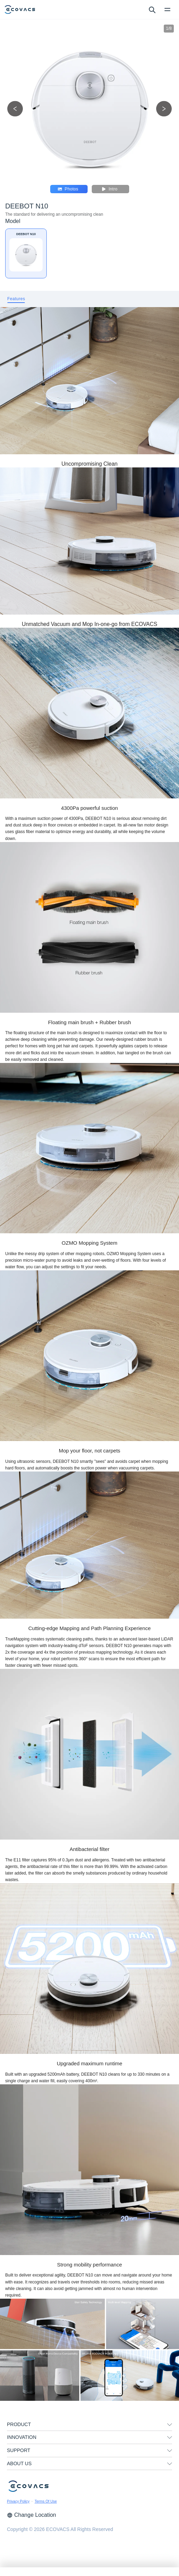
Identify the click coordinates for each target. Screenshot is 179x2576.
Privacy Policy (18, 2501)
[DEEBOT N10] (26, 253)
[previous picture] (15, 109)
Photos (68, 189)
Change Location (31, 2515)
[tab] (16, 299)
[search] (151, 9)
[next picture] (164, 109)
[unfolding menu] (169, 2424)
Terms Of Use (46, 2501)
